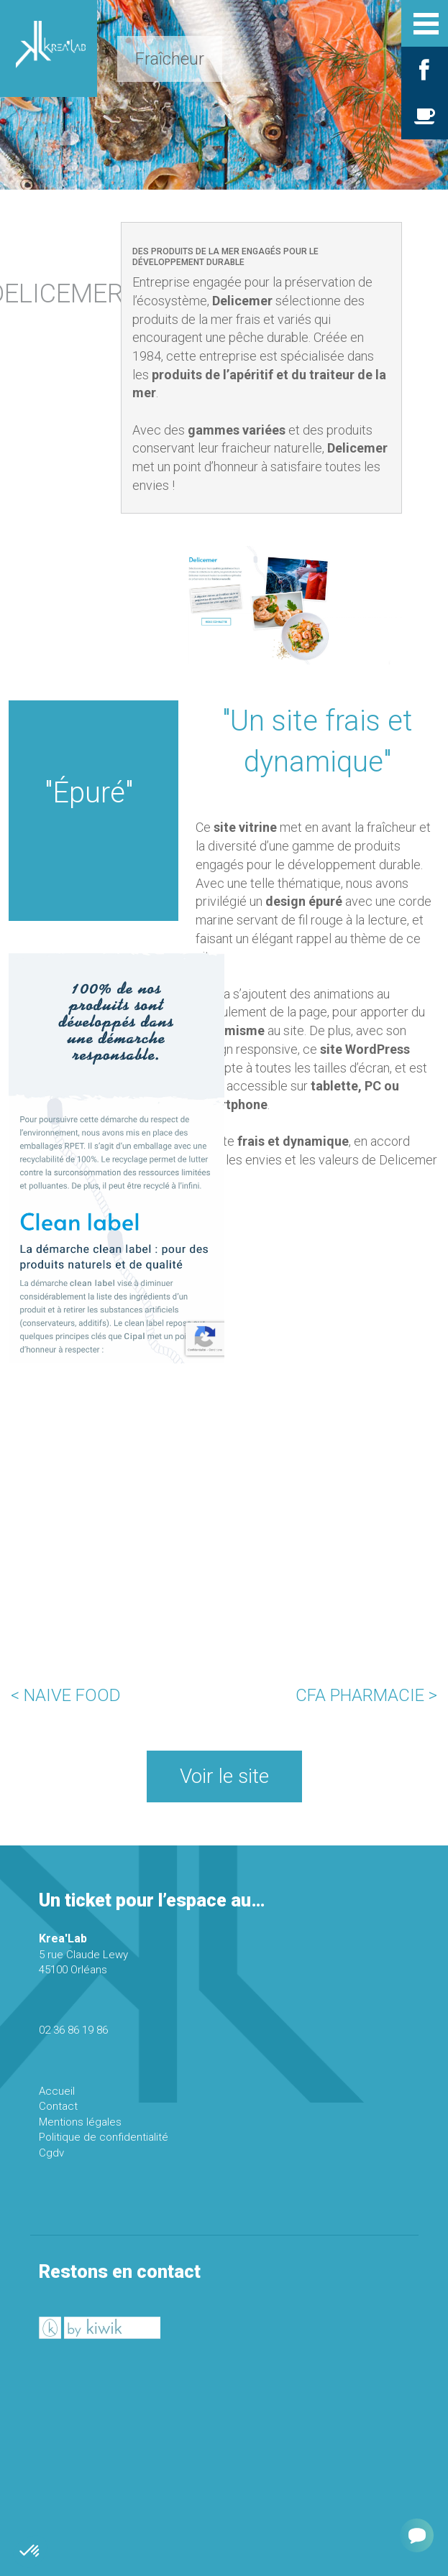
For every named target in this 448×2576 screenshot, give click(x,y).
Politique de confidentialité (103, 2137)
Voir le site (224, 1776)
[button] (30, 2551)
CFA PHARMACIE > (366, 1695)
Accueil (57, 2091)
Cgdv (51, 2152)
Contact (58, 2106)
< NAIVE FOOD (66, 1695)
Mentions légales (80, 2122)
